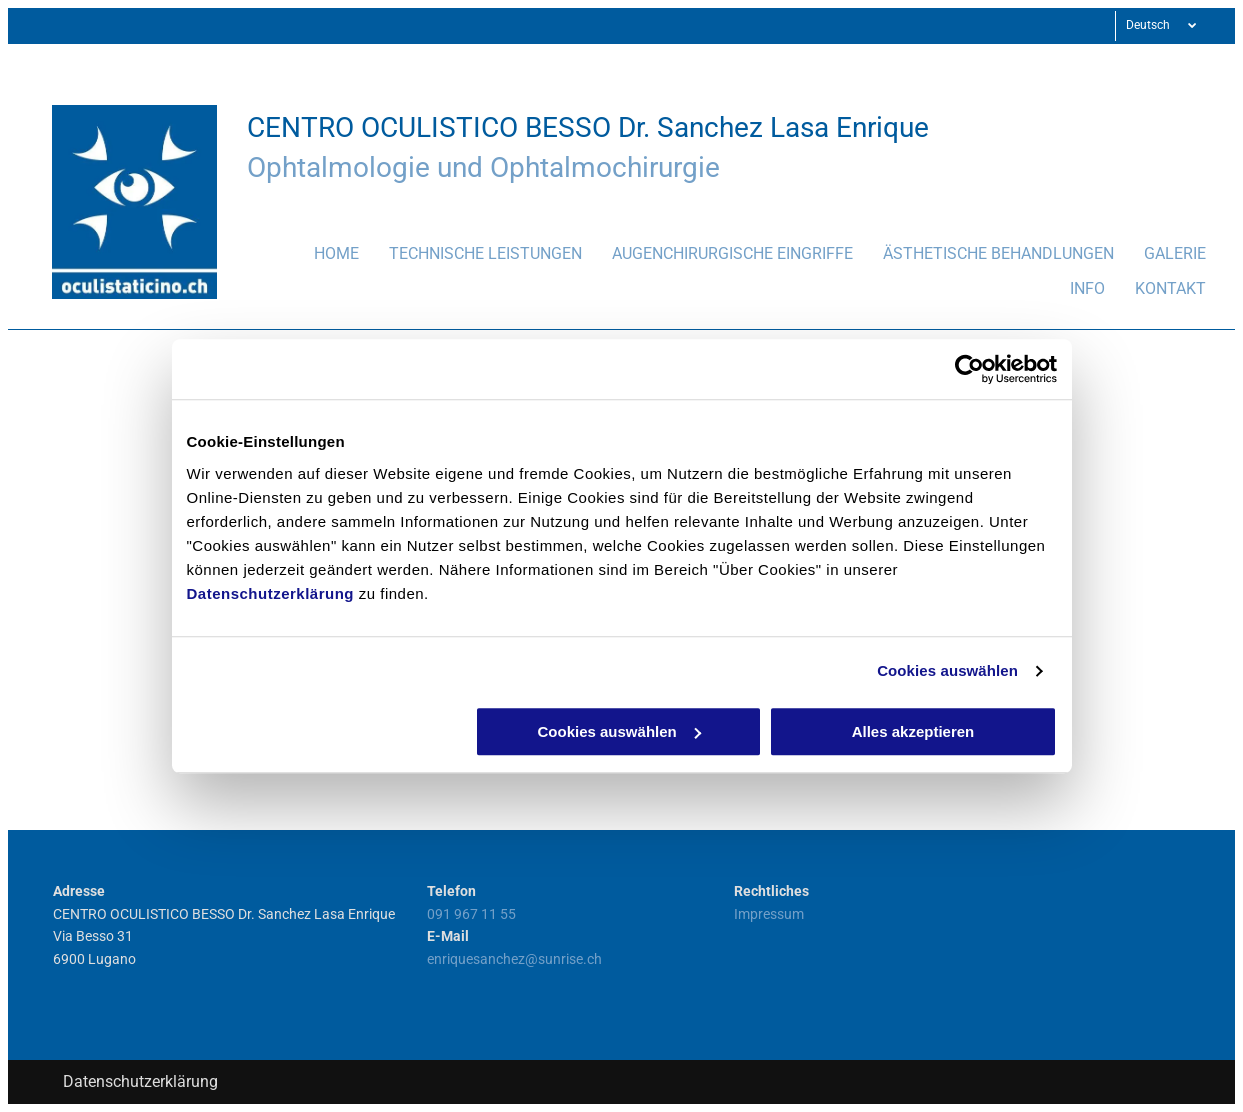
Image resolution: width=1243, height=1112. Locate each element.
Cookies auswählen (947, 670)
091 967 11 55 (471, 914)
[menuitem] (321, 259)
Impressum (769, 914)
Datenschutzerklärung (271, 593)
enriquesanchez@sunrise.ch (514, 959)
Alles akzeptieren (913, 731)
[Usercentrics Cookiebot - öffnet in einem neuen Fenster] (969, 369)
